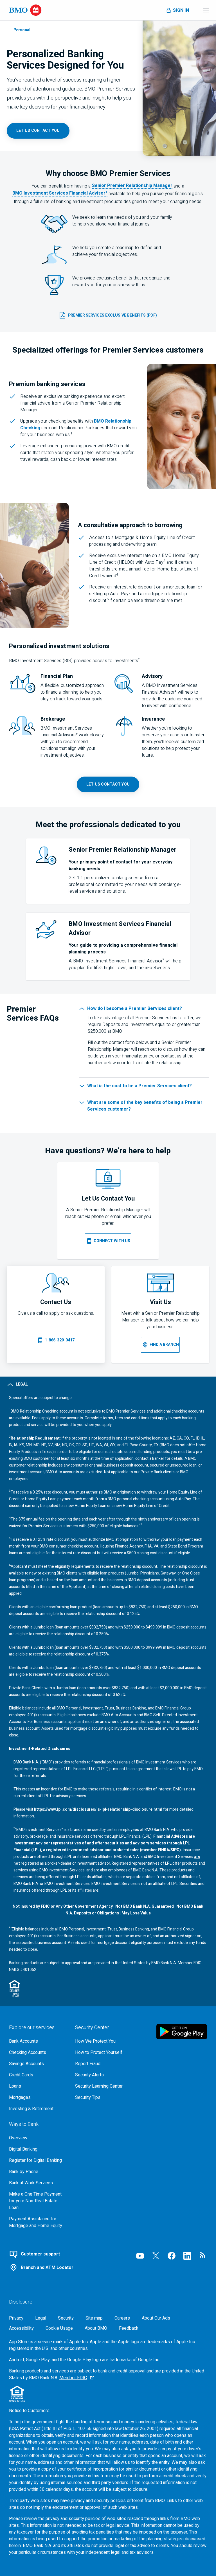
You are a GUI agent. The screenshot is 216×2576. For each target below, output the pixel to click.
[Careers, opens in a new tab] (122, 2318)
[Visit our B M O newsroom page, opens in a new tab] (203, 2256)
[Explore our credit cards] (37, 2075)
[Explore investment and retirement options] (37, 2108)
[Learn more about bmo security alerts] (103, 2075)
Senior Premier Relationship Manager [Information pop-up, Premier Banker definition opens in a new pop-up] (132, 185)
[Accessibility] (21, 2328)
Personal (22, 30)
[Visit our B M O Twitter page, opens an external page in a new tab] (156, 2256)
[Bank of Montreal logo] (25, 10)
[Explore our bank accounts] (37, 2041)
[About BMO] (96, 2328)
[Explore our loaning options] (37, 2086)
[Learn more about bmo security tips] (103, 2097)
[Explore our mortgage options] (37, 2097)
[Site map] (94, 2318)
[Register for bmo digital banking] (37, 2160)
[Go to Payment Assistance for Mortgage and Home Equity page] (37, 2222)
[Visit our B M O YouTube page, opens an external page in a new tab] (140, 2256)
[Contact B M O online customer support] (63, 2254)
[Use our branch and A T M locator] (63, 2267)
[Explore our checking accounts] (37, 2052)
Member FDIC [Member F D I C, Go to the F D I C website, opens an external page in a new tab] (73, 2377)
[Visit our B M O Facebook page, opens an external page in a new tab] (172, 2256)
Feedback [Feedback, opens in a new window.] (128, 2328)
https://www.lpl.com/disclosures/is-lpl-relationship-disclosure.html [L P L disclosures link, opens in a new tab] (98, 1809)
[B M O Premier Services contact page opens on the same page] (108, 1241)
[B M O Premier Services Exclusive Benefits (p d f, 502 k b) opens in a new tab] (108, 315)
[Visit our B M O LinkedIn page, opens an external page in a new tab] (187, 2256)
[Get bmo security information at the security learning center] (103, 2086)
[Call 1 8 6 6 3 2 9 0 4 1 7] (56, 1340)
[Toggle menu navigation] (206, 10)
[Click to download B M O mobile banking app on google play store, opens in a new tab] (181, 2031)
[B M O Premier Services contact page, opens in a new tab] (38, 131)
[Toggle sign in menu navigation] (177, 10)
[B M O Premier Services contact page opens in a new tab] (108, 784)
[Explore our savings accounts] (37, 2063)
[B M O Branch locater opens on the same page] (160, 1345)
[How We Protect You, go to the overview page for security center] (103, 2041)
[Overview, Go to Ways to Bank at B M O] (37, 2138)
